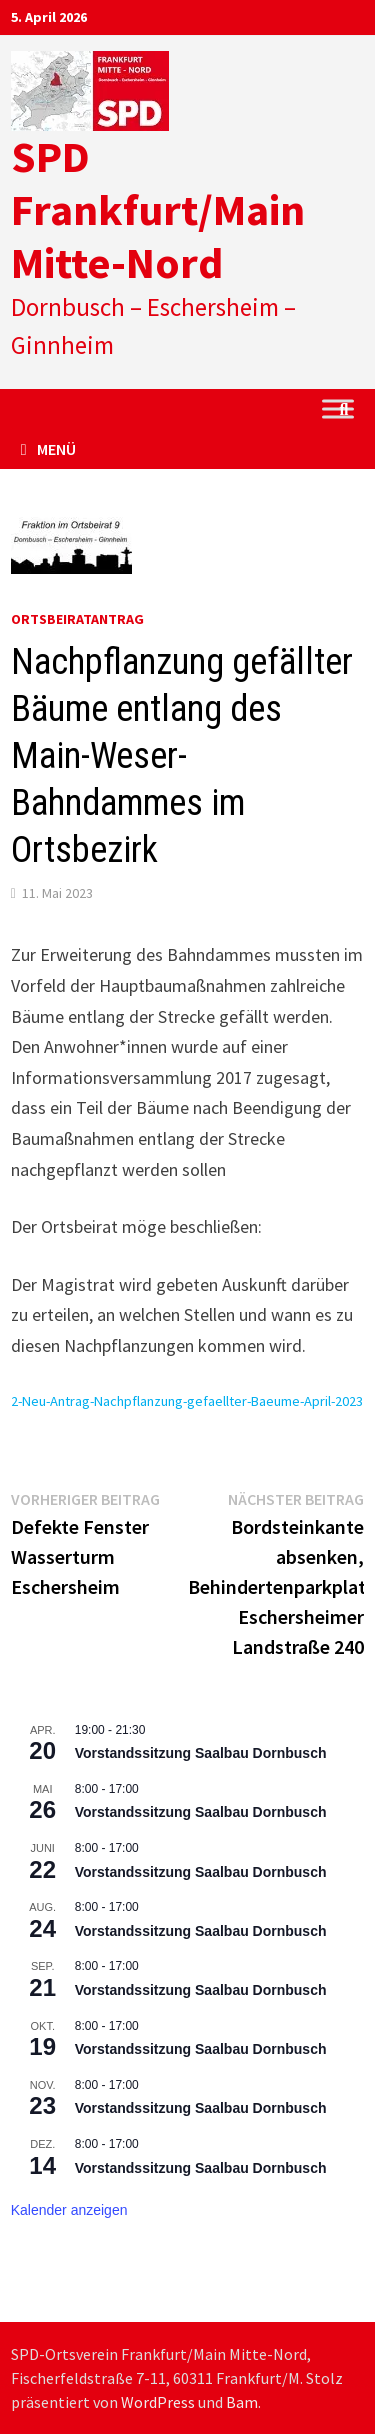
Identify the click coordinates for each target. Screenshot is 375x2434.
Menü (48, 449)
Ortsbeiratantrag (77, 619)
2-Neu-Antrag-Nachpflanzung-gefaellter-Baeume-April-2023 (187, 1401)
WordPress (158, 2402)
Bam (242, 2402)
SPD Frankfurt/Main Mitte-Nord (158, 209)
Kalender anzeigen (69, 2210)
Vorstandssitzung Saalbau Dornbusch (201, 1753)
